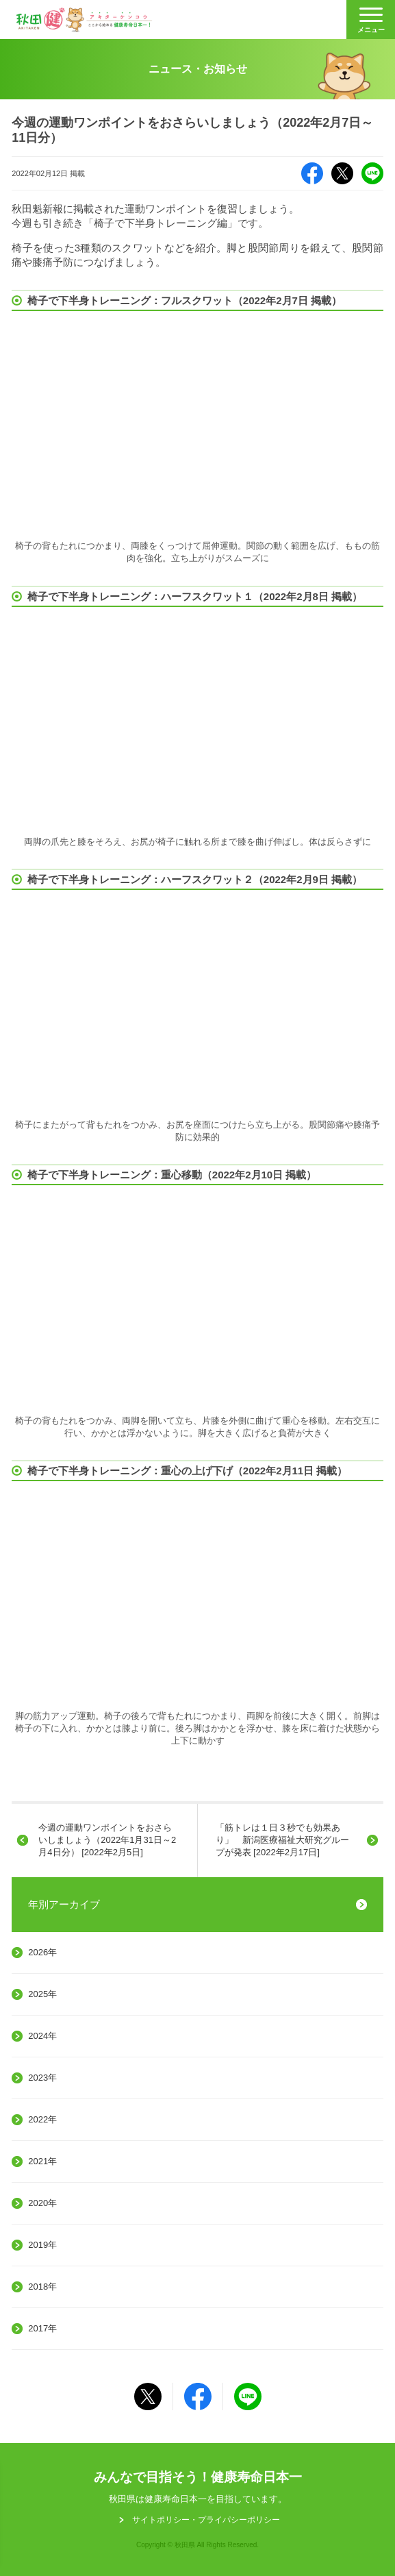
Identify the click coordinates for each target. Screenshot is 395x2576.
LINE (372, 173)
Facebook (312, 173)
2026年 (42, 1952)
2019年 (42, 2245)
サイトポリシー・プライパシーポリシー (206, 2520)
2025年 (42, 1994)
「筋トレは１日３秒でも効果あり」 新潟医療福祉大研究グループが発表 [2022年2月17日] (282, 1839)
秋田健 (84, 20)
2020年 (42, 2203)
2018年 (42, 2286)
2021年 (42, 2161)
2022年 (42, 2119)
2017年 (42, 2328)
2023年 (42, 2077)
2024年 (42, 2036)
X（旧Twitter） (342, 173)
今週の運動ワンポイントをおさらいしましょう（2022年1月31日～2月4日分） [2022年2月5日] (107, 1839)
